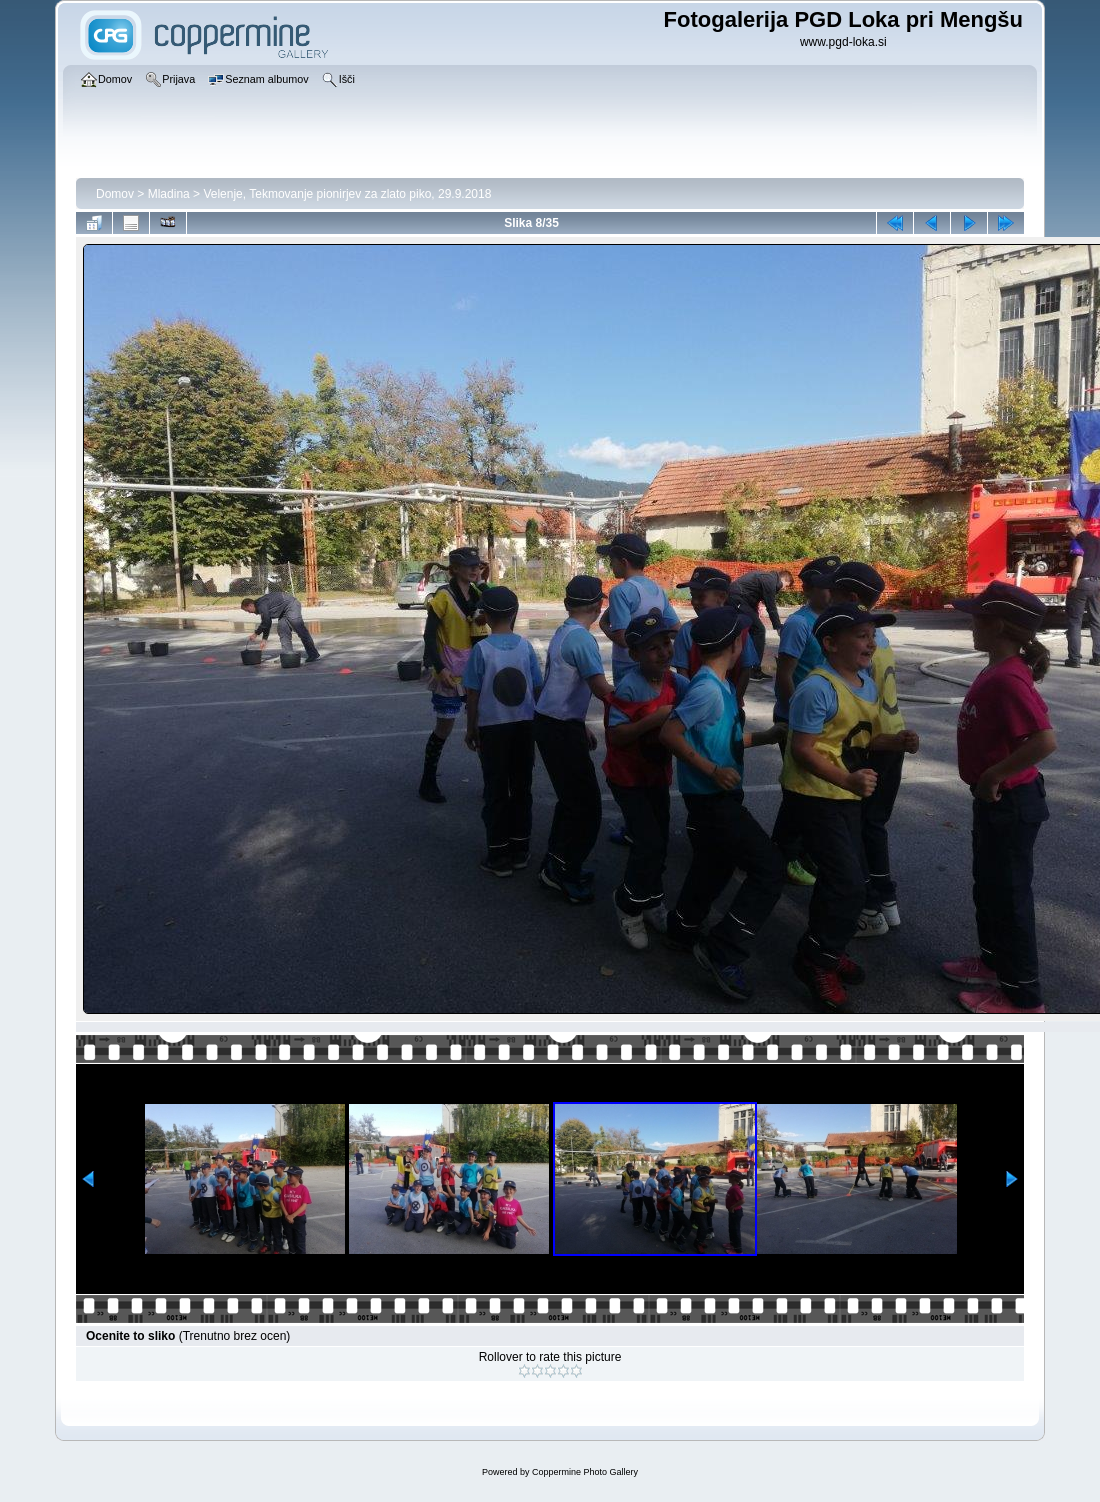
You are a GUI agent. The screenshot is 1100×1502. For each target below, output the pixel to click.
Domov (115, 194)
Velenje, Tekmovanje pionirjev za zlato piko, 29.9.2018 (347, 194)
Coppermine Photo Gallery (585, 1472)
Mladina (169, 194)
